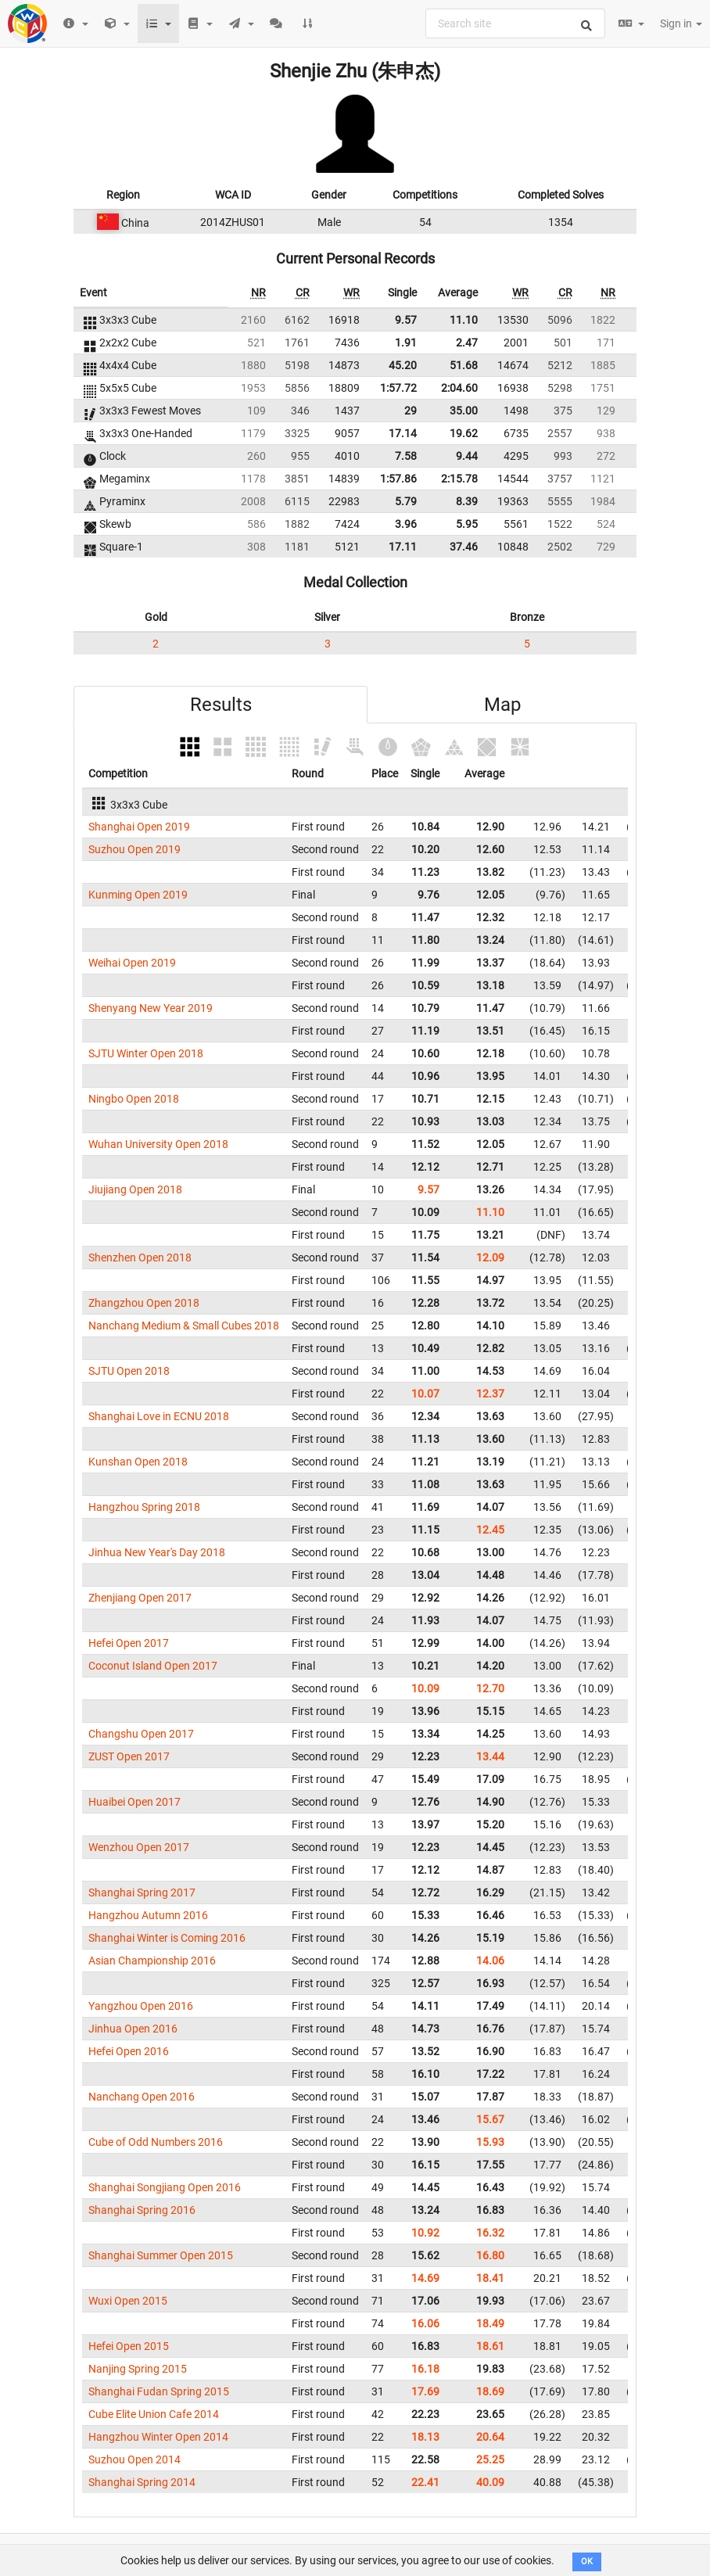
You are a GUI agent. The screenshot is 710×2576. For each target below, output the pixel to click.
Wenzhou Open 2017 (138, 1847)
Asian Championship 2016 (152, 1960)
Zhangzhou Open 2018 (143, 1303)
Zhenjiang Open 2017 (140, 1597)
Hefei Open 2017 (128, 1643)
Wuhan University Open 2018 (158, 1144)
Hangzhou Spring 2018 (144, 1507)
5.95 (467, 524)
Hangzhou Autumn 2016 (148, 1915)
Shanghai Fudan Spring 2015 (158, 2391)
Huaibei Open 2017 (134, 1802)
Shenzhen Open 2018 (140, 1257)
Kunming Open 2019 (138, 894)
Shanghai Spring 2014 (141, 2482)
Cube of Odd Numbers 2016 (155, 2142)
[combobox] (515, 23)
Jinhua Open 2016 (133, 2028)
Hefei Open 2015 (128, 2346)
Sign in (681, 23)
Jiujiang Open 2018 (135, 1189)
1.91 (406, 342)
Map (502, 705)
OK (587, 2561)
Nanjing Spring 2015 (137, 2369)
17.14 (403, 433)
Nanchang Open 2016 (141, 2096)
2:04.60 (459, 388)
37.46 (464, 546)
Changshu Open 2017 (141, 1733)
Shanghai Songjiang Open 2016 (164, 2187)
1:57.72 (398, 388)
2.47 (467, 342)
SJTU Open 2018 (129, 1371)
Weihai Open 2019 (132, 962)
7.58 (406, 456)
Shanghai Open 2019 (139, 826)
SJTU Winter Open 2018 (145, 1053)
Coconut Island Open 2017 (152, 1665)
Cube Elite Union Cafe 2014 (153, 2414)
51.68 (464, 365)
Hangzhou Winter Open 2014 (158, 2437)
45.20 (403, 365)
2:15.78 (459, 478)
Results (221, 705)
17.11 (403, 546)
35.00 (464, 410)
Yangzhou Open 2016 (140, 2006)
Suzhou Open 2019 (134, 849)
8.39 (467, 501)
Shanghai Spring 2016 (141, 2210)
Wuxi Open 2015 (127, 2300)
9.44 (467, 456)
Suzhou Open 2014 (134, 2459)
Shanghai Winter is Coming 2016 (167, 1938)
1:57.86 (398, 478)
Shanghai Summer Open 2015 (160, 2255)
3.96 (406, 524)
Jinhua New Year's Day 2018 (156, 1552)
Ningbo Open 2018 (133, 1098)
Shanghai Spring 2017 (141, 1892)
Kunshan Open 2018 (138, 1461)
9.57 (406, 320)
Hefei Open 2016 (128, 2051)
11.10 (464, 320)
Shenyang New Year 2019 (150, 1008)
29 (410, 410)
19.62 (464, 433)
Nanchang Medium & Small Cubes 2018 (183, 1325)
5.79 (406, 501)
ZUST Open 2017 (129, 1756)
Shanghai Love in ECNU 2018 (158, 1416)
